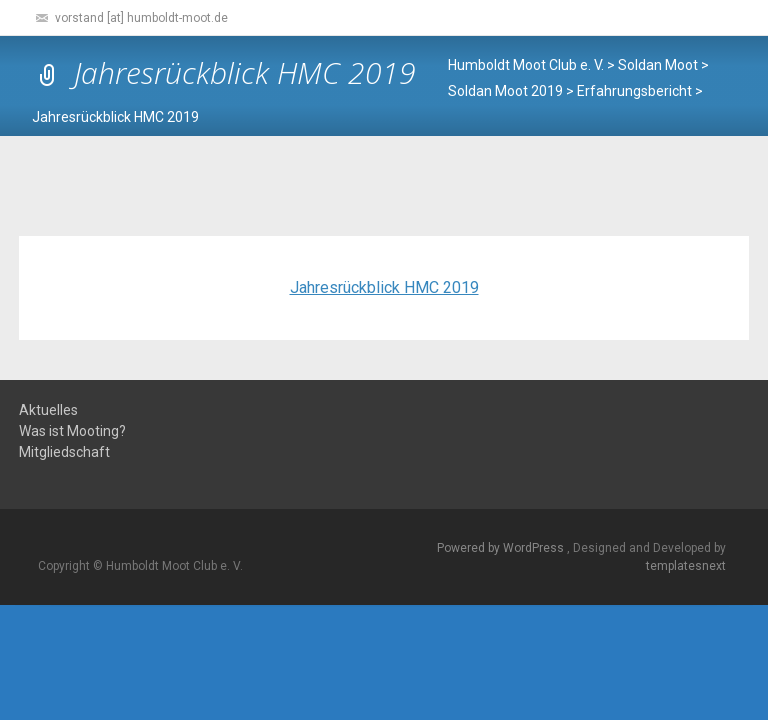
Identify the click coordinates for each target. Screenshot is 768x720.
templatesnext (686, 566)
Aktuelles (48, 410)
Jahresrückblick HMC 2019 (384, 287)
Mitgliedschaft (64, 452)
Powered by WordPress (502, 548)
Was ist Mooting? (72, 431)
